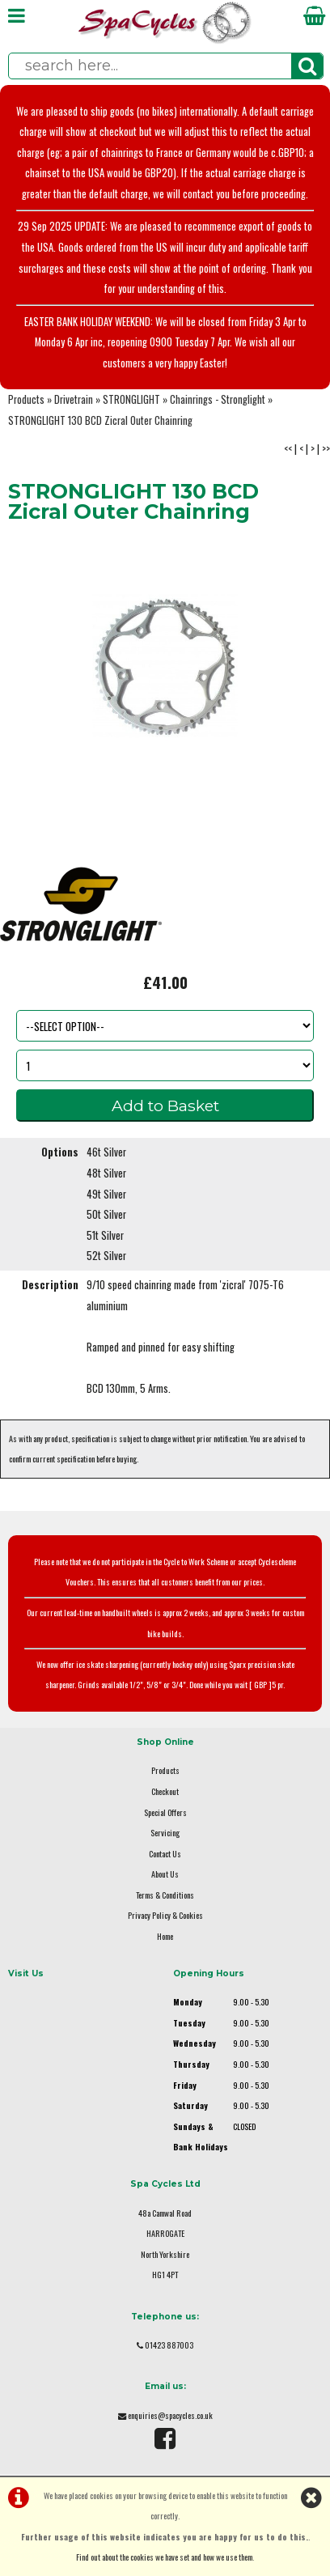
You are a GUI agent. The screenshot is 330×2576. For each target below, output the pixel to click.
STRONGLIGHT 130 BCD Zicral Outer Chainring (100, 420)
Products (26, 399)
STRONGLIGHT (131, 399)
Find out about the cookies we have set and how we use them (164, 2557)
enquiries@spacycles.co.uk (170, 2415)
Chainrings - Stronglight (217, 399)
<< (288, 448)
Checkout (165, 1791)
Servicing (165, 1833)
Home (165, 1936)
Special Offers (165, 1812)
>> (326, 448)
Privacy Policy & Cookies (165, 1915)
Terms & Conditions (165, 1895)
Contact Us (165, 1854)
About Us (165, 1874)
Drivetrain (73, 399)
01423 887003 (169, 2345)
